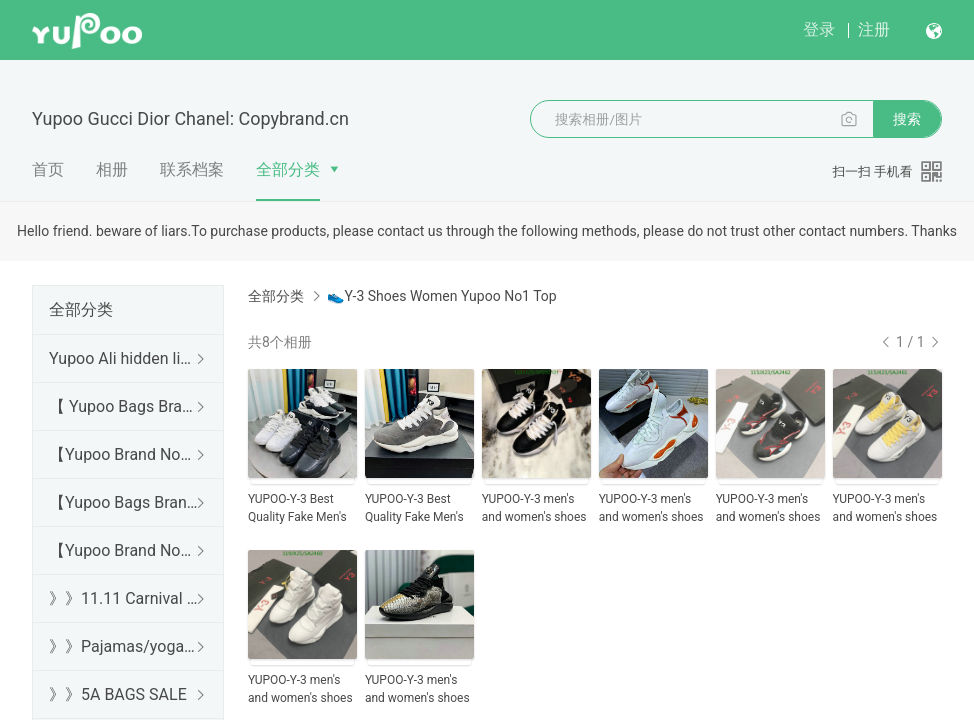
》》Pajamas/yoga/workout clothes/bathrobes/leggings (124, 646)
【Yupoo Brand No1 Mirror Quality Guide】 (124, 550)
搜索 (907, 119)
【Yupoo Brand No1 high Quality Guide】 (124, 454)
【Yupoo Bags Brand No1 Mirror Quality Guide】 (124, 502)
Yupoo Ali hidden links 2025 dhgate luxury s (124, 358)
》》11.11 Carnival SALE (124, 598)
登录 (819, 29)
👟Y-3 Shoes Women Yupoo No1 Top (441, 296)
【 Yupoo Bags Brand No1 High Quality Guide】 (124, 406)
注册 (874, 29)
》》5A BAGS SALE (118, 694)
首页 (48, 169)
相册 (112, 169)
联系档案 (192, 169)
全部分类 (288, 169)
